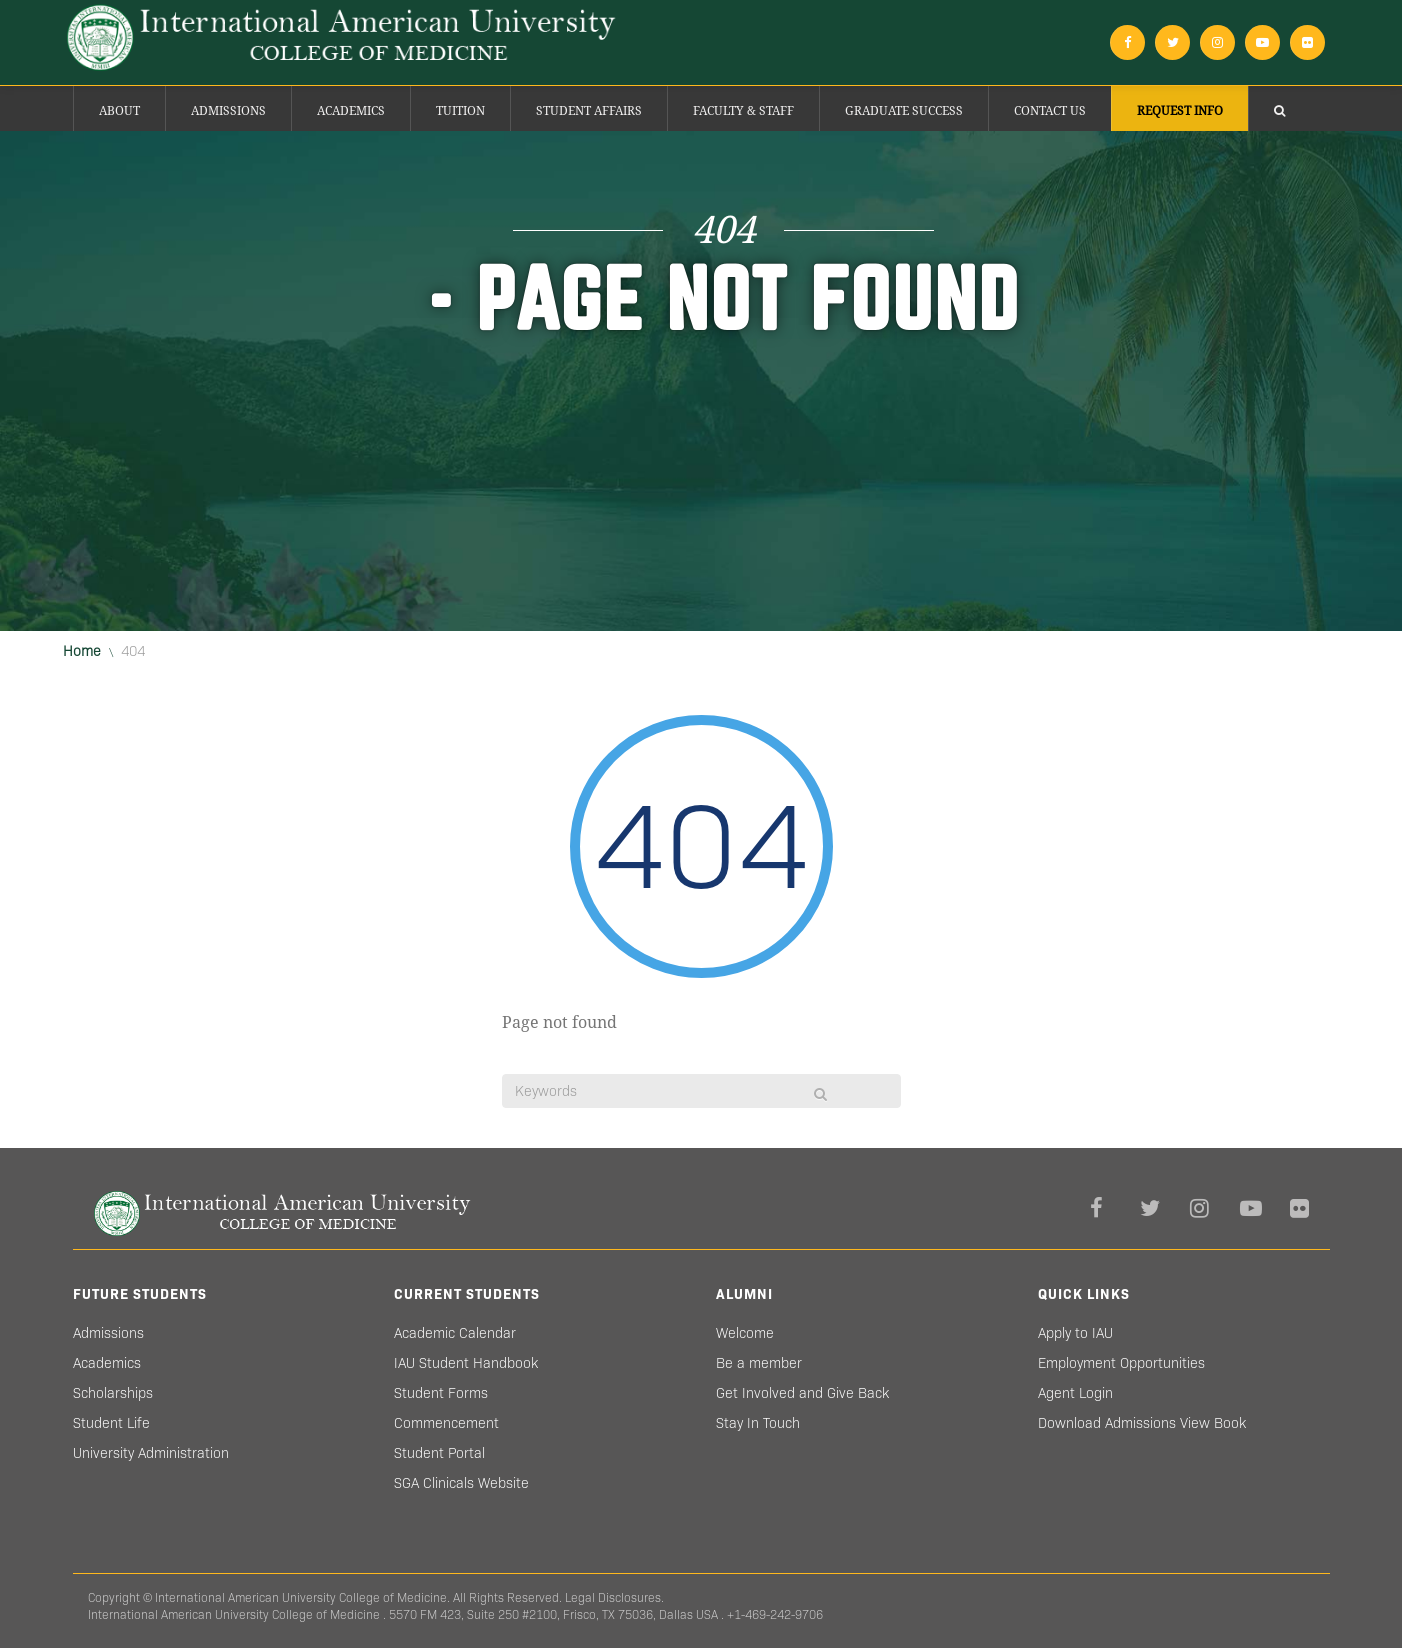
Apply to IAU (1075, 1333)
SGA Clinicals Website (461, 1483)
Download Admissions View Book (1142, 1423)
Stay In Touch (758, 1423)
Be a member (759, 1363)
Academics (351, 111)
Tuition (460, 111)
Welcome (745, 1333)
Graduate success (904, 111)
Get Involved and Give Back (802, 1393)
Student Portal (439, 1453)
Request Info (1180, 111)
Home (82, 651)
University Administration (151, 1453)
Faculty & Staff (743, 111)
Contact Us (1050, 111)
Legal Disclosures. (614, 1597)
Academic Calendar (455, 1333)
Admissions (228, 111)
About (119, 111)
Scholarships (113, 1393)
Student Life (111, 1423)
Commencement (446, 1423)
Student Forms (441, 1393)
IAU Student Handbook (466, 1363)
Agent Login (1075, 1393)
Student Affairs (589, 111)
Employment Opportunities (1121, 1363)
